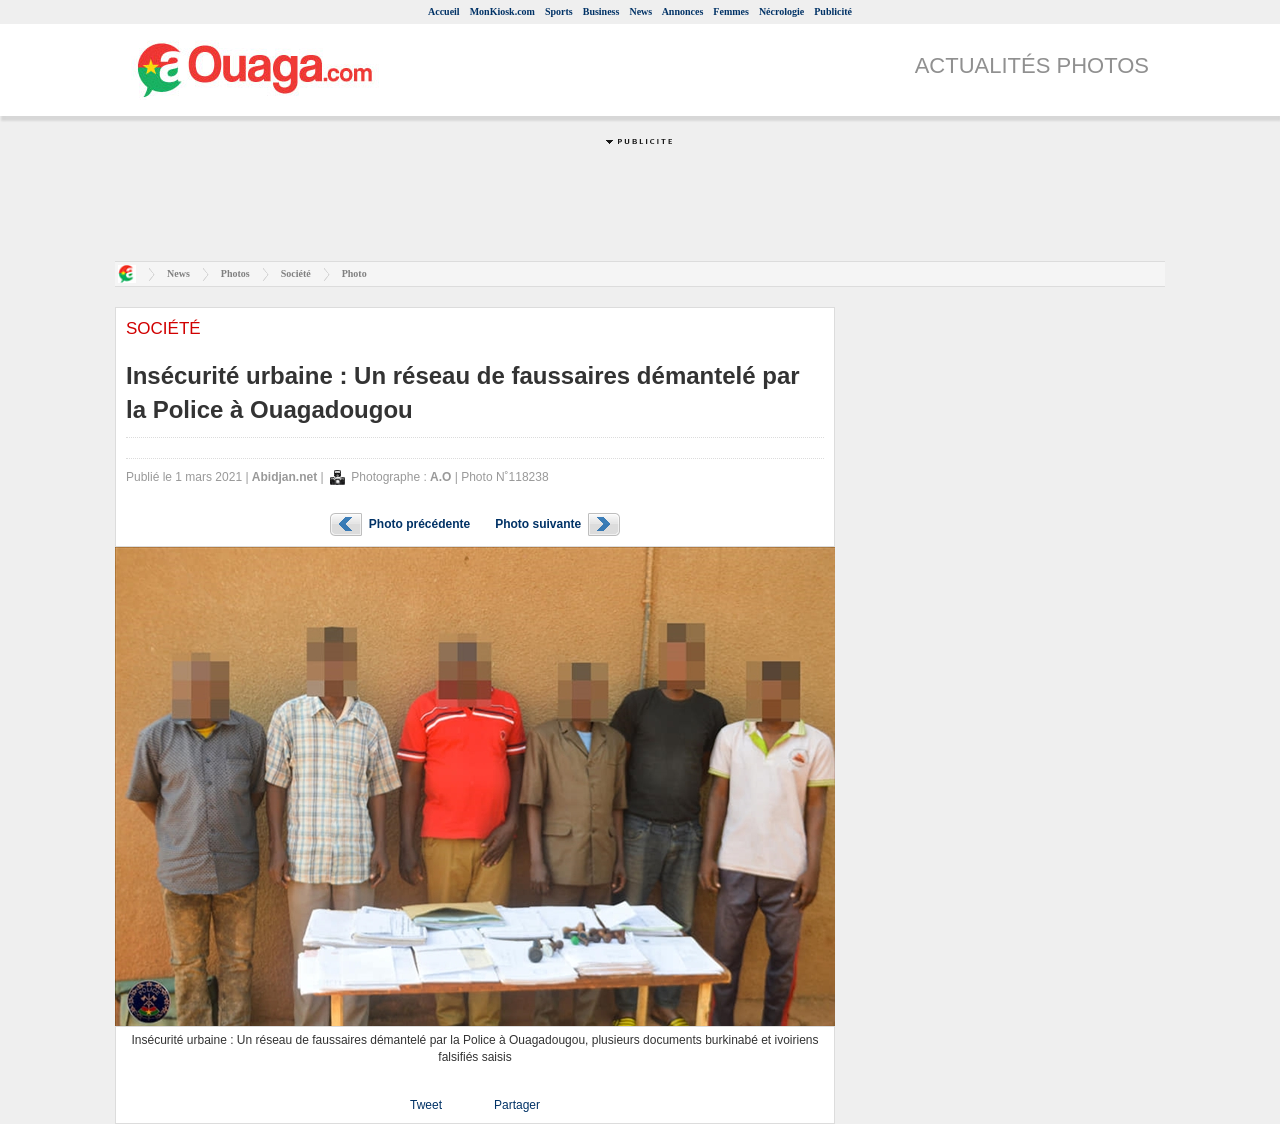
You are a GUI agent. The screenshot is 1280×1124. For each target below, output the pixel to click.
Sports (559, 11)
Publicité (833, 11)
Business (601, 11)
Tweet (426, 1105)
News (640, 11)
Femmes (731, 11)
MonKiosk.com (502, 11)
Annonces (683, 11)
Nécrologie (781, 11)
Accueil (444, 11)
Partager (517, 1105)
